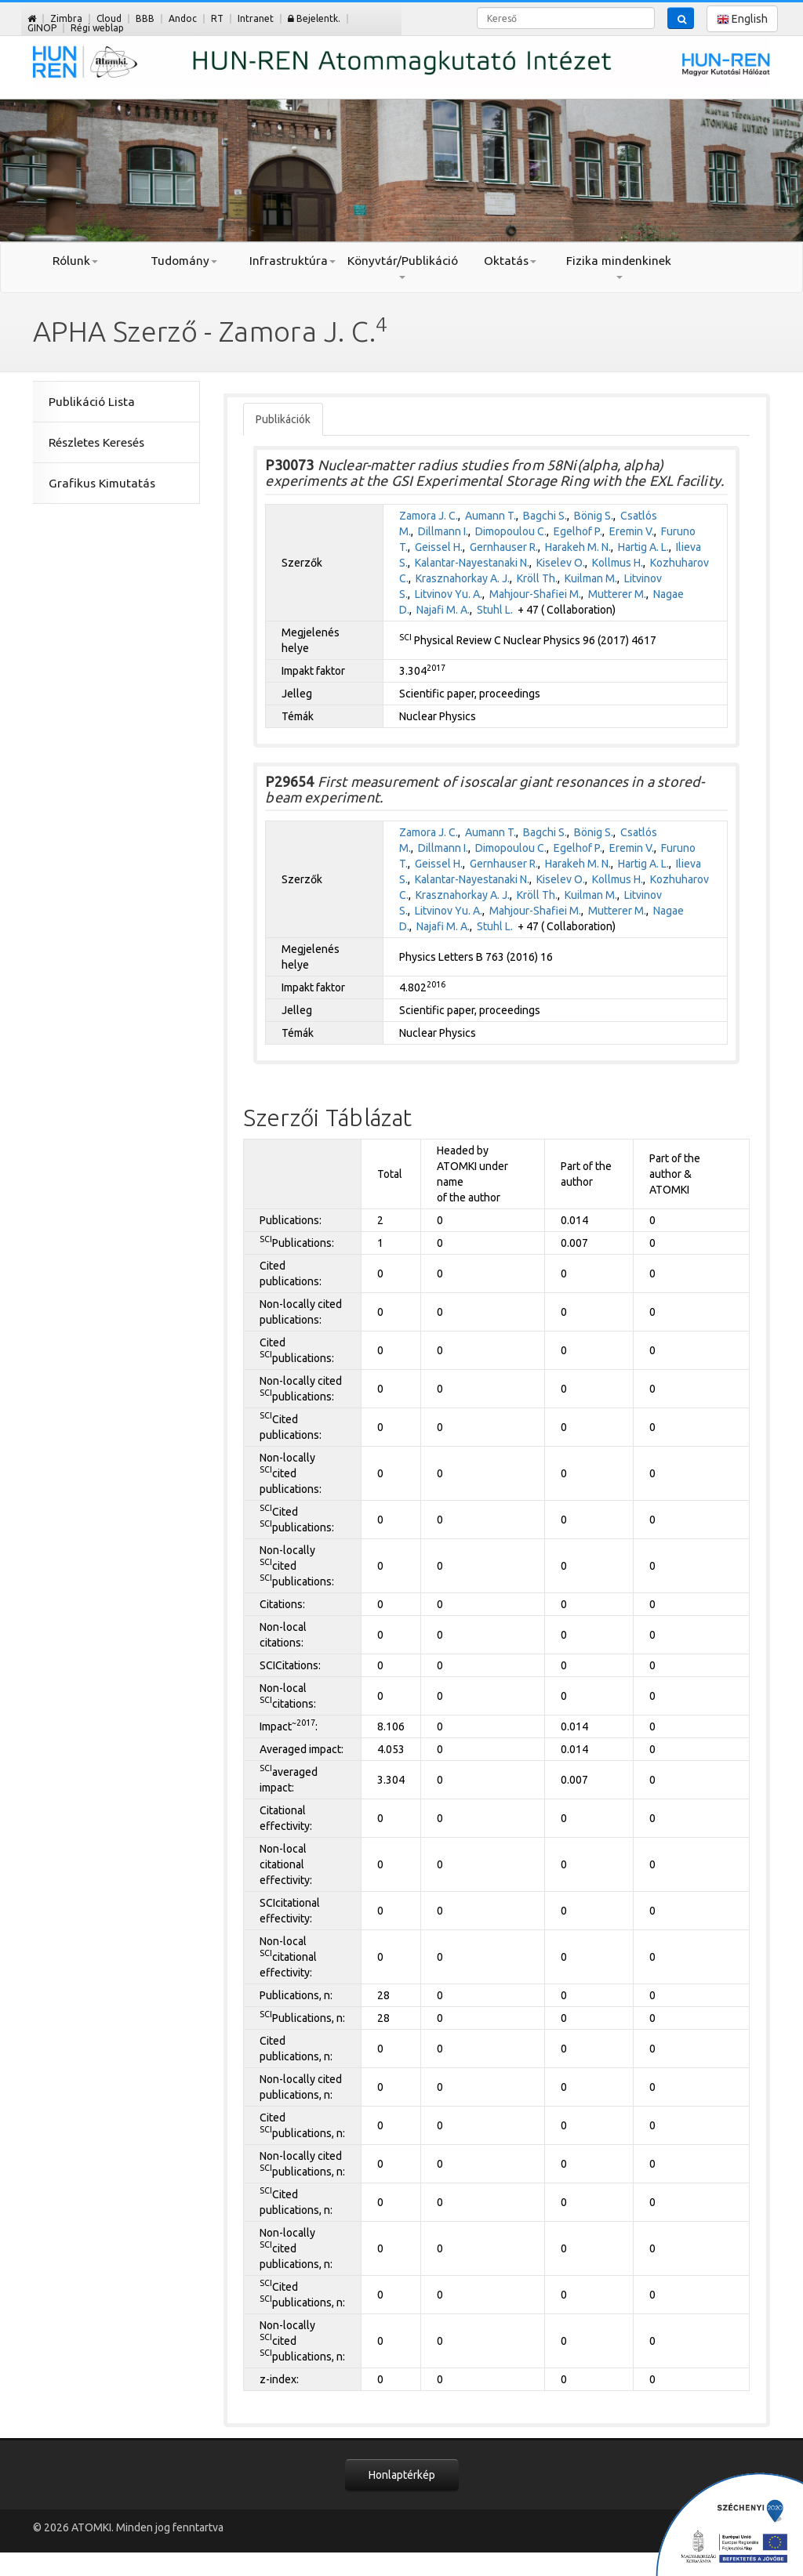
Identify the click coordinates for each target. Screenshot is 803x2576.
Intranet (256, 18)
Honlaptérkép (402, 2475)
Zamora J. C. (428, 515)
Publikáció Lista (92, 401)
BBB (145, 18)
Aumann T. (490, 515)
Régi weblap (97, 28)
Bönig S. (593, 515)
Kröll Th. (537, 578)
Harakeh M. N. (578, 547)
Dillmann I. (443, 531)
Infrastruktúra (292, 260)
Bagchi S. (545, 515)
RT (217, 18)
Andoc (183, 18)
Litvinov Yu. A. (448, 594)
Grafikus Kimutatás (102, 483)
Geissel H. (439, 547)
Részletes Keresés (96, 442)
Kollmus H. (617, 562)
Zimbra (66, 18)
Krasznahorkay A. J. (463, 578)
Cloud (109, 18)
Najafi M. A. (443, 609)
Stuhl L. (495, 609)
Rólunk (75, 260)
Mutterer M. (617, 594)
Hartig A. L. (643, 547)
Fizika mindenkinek (618, 266)
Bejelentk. (314, 18)
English (742, 19)
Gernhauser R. (504, 547)
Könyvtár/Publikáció (401, 266)
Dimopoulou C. (511, 531)
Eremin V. (631, 531)
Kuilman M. (591, 578)
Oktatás (510, 260)
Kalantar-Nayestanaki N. (472, 562)
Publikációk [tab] (283, 419)
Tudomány (184, 260)
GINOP (41, 28)
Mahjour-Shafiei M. (535, 594)
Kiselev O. (560, 562)
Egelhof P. (578, 531)
